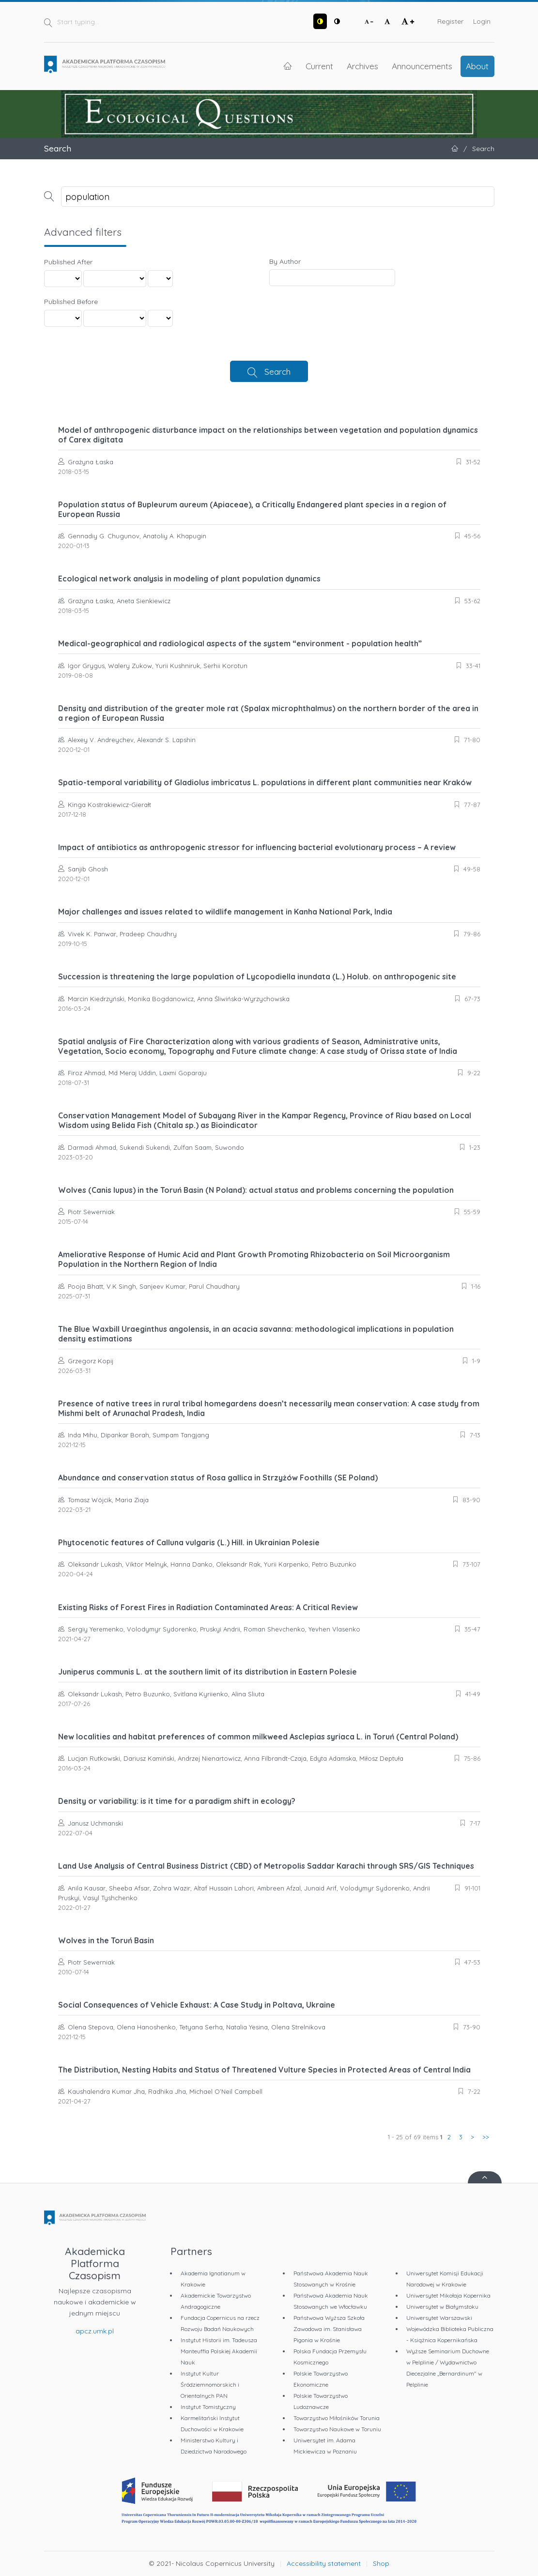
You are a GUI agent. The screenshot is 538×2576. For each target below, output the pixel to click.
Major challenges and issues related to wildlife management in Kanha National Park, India (225, 911)
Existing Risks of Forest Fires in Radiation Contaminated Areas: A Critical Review (208, 1607)
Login (482, 21)
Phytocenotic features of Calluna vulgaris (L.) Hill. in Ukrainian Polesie (189, 1542)
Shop (381, 2563)
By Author (285, 261)
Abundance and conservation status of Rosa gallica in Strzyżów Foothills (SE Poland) (218, 1477)
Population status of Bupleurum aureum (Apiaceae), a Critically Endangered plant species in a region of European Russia (252, 509)
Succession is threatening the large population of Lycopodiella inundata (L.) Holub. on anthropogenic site (257, 976)
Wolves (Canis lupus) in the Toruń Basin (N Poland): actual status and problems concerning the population (256, 1190)
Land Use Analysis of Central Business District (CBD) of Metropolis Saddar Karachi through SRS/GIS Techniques (266, 1866)
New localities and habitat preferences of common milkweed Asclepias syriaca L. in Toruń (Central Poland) (258, 1736)
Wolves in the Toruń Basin (106, 1940)
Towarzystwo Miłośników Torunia (336, 2418)
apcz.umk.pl (95, 2331)
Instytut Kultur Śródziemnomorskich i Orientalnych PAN (210, 2384)
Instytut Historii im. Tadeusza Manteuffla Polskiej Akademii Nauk (219, 2351)
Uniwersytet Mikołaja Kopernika (448, 2295)
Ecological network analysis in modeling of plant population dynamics (189, 578)
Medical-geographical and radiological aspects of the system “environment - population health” (240, 643)
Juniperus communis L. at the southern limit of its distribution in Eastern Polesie (207, 1672)
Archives (362, 66)
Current (319, 66)
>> (485, 2137)
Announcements (422, 66)
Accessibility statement (324, 2563)
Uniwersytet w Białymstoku (442, 2306)
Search (277, 371)
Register (450, 21)
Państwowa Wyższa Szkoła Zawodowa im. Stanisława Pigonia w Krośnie (329, 2329)
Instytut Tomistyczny (208, 2406)
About (477, 66)
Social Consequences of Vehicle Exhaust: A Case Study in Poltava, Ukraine (196, 2005)
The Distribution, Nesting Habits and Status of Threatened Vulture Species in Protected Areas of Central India (264, 2069)
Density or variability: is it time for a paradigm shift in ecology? (176, 1801)
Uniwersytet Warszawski (439, 2317)
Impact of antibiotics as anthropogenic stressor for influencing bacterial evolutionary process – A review (257, 847)
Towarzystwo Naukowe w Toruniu (337, 2429)
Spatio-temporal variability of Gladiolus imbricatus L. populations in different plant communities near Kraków (265, 782)
